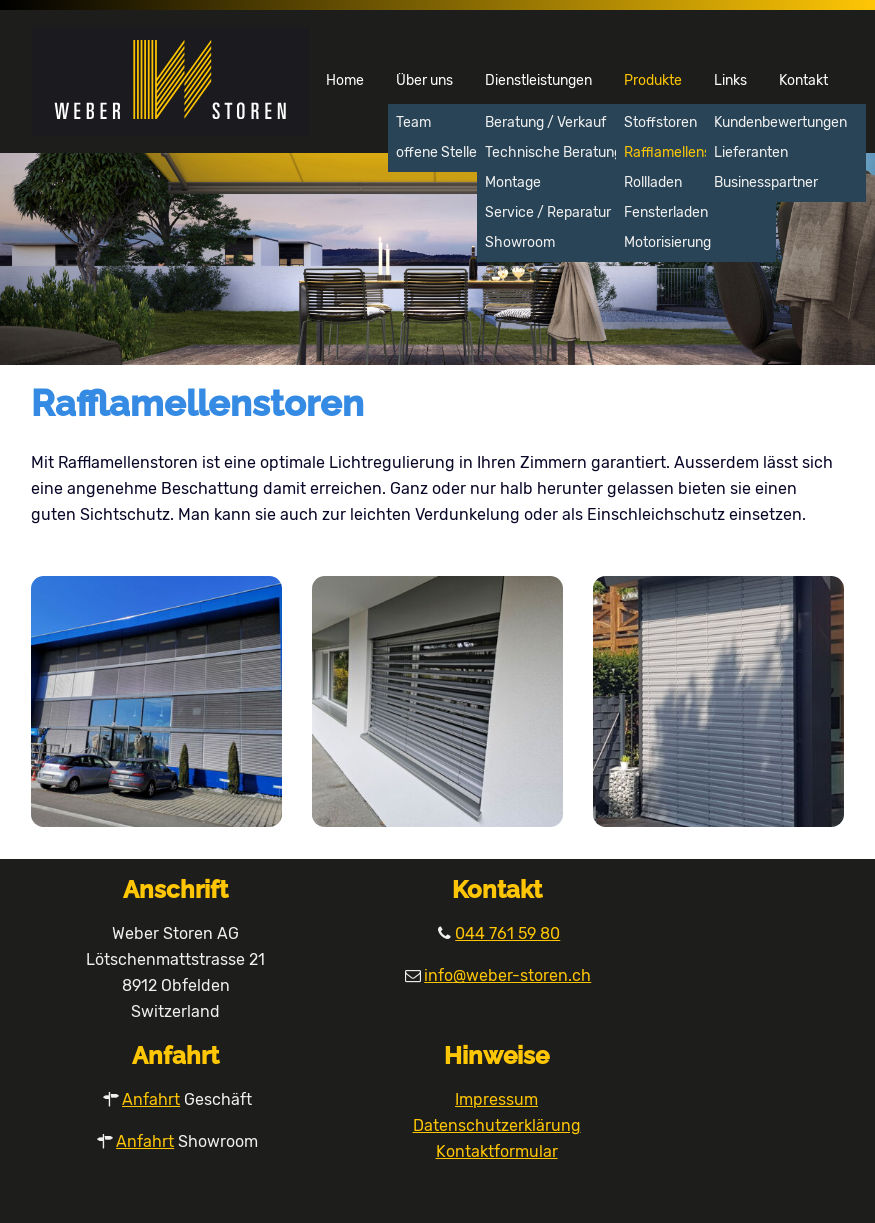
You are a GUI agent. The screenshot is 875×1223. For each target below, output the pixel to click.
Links (730, 80)
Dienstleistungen (538, 80)
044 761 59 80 (507, 933)
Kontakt (803, 80)
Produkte (653, 80)
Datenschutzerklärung (497, 1125)
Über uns (424, 80)
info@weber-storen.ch (507, 975)
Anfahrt (151, 1099)
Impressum (496, 1099)
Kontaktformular (497, 1151)
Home (345, 80)
